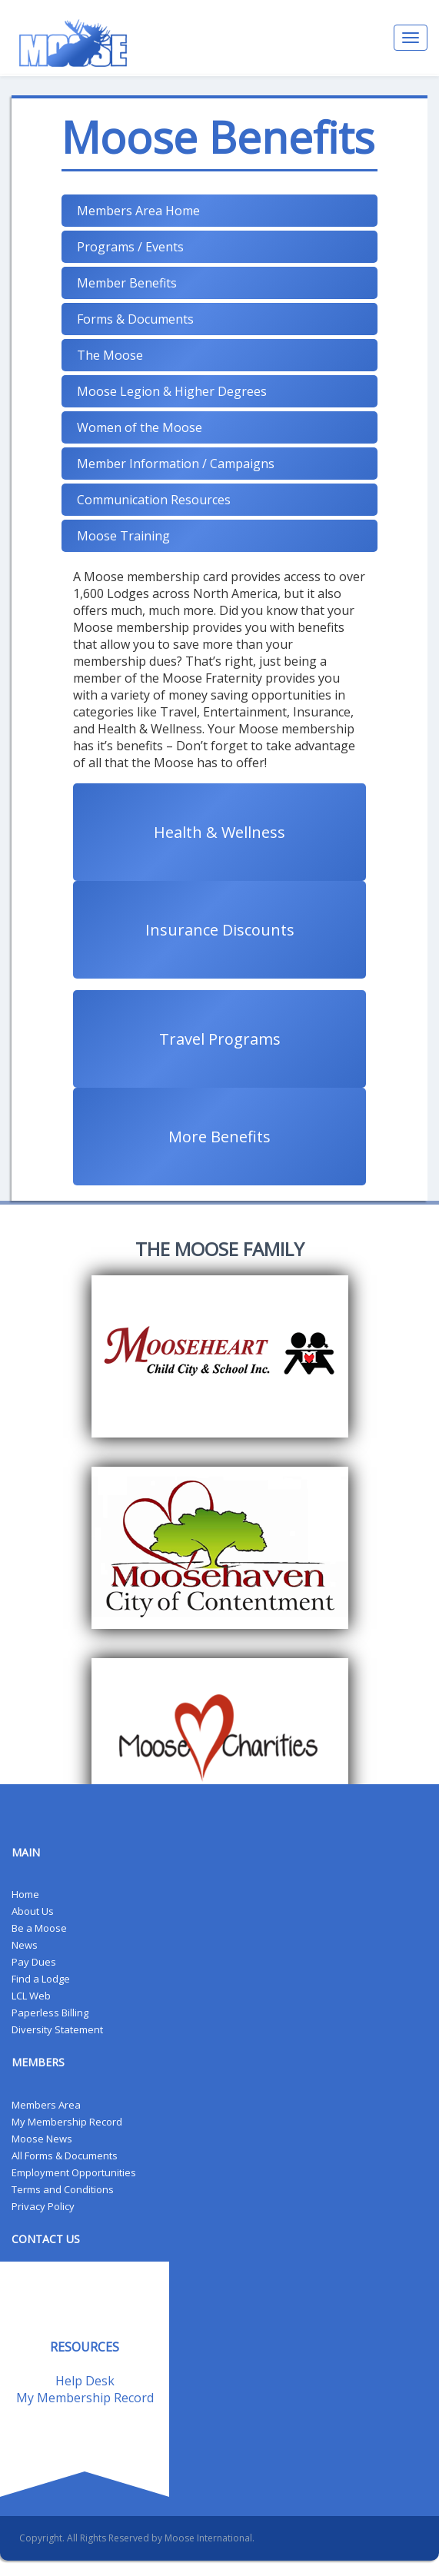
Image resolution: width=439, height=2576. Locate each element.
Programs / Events (130, 246)
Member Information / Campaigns (175, 463)
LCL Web (31, 1996)
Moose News (42, 2139)
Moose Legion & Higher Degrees (172, 391)
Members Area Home (138, 210)
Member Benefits (127, 282)
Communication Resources (154, 499)
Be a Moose (39, 1928)
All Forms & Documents (65, 2155)
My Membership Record (67, 2122)
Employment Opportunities (74, 2172)
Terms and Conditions (63, 2189)
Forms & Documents (135, 319)
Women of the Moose (139, 427)
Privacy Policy (43, 2206)
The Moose (110, 355)
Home (25, 1894)
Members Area (46, 2105)
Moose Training (123, 535)
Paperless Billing (50, 2012)
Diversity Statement (57, 2029)
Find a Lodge (41, 1979)
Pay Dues (34, 1962)
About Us (33, 1911)
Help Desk (85, 2380)
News (25, 1945)
